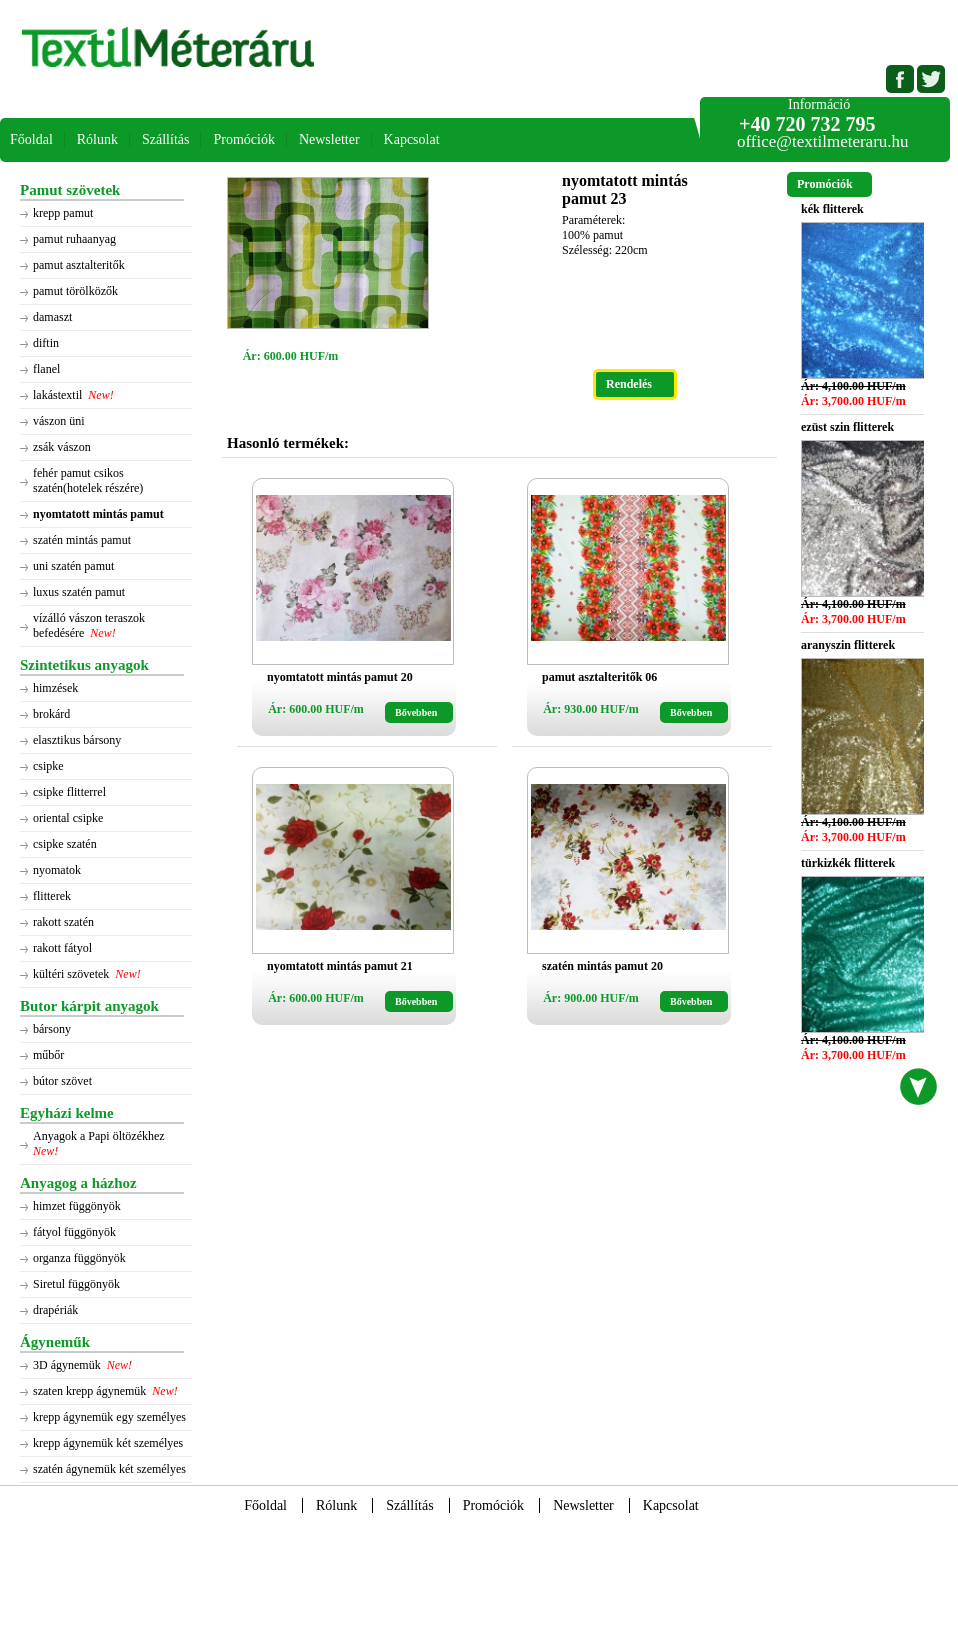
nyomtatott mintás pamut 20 (340, 677)
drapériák (55, 1310)
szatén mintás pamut (82, 540)
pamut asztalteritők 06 (599, 677)
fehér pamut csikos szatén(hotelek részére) (88, 480)
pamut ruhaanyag (74, 239)
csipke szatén (65, 844)
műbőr (48, 1055)
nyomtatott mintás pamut (98, 514)
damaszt (52, 317)
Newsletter (329, 139)
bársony (52, 1029)
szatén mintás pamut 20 (602, 966)
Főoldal (31, 139)
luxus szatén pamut (79, 592)
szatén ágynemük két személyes (109, 1469)
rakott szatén (63, 922)
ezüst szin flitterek (847, 427)
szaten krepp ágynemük (89, 1391)
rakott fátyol (62, 948)
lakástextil (57, 395)
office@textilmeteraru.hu (823, 141)
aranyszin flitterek (848, 645)
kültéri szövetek (71, 974)
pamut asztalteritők (79, 265)
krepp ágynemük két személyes (108, 1443)
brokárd (51, 714)
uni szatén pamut (73, 566)
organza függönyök (79, 1258)
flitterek (52, 896)
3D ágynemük (67, 1365)
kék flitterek (832, 209)
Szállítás (165, 139)
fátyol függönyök (74, 1232)
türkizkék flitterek (848, 863)
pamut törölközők (75, 291)
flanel (46, 369)
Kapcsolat (412, 139)
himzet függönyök (77, 1206)
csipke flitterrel (69, 792)
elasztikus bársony (77, 740)
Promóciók (243, 139)
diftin (46, 343)
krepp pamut (63, 213)
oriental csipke (68, 818)
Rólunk (97, 139)
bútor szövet (62, 1081)
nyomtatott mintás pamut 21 (340, 966)
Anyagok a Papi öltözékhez (100, 1136)
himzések (55, 688)
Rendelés (629, 384)
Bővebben (416, 712)
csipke (48, 766)
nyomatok (57, 870)
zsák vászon (62, 447)
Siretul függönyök (76, 1284)
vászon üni (59, 421)
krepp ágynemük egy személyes (109, 1417)
